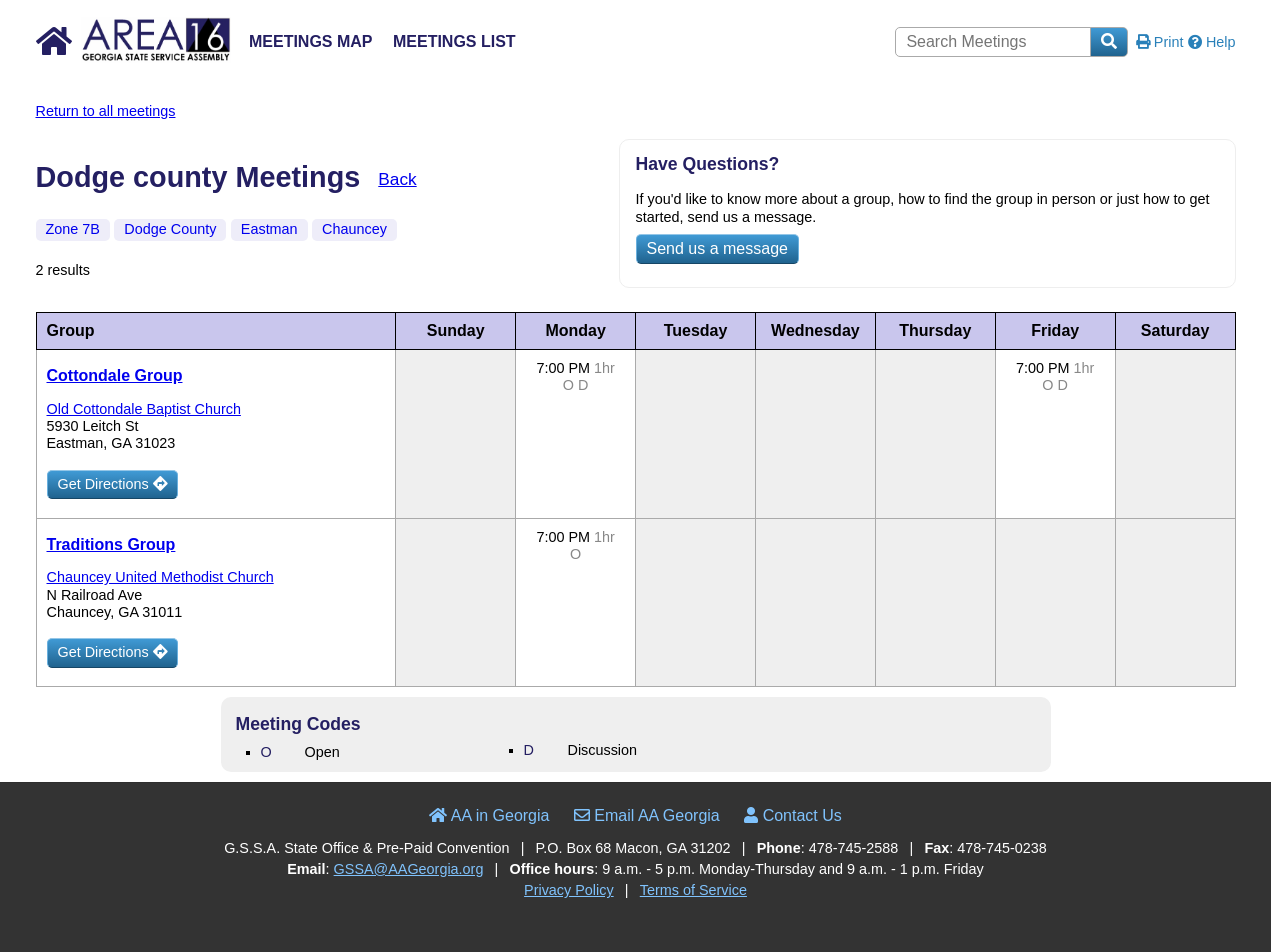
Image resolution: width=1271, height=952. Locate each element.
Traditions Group (111, 544)
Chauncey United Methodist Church (160, 577)
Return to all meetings (106, 111)
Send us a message (717, 248)
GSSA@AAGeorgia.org (409, 869)
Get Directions (112, 484)
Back (397, 179)
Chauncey (354, 229)
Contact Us (793, 815)
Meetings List (454, 41)
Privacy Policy (569, 890)
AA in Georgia (489, 815)
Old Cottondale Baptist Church (144, 409)
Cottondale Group (115, 375)
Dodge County (170, 229)
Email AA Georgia (647, 815)
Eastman (269, 229)
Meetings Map (311, 41)
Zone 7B (73, 229)
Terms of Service (693, 890)
